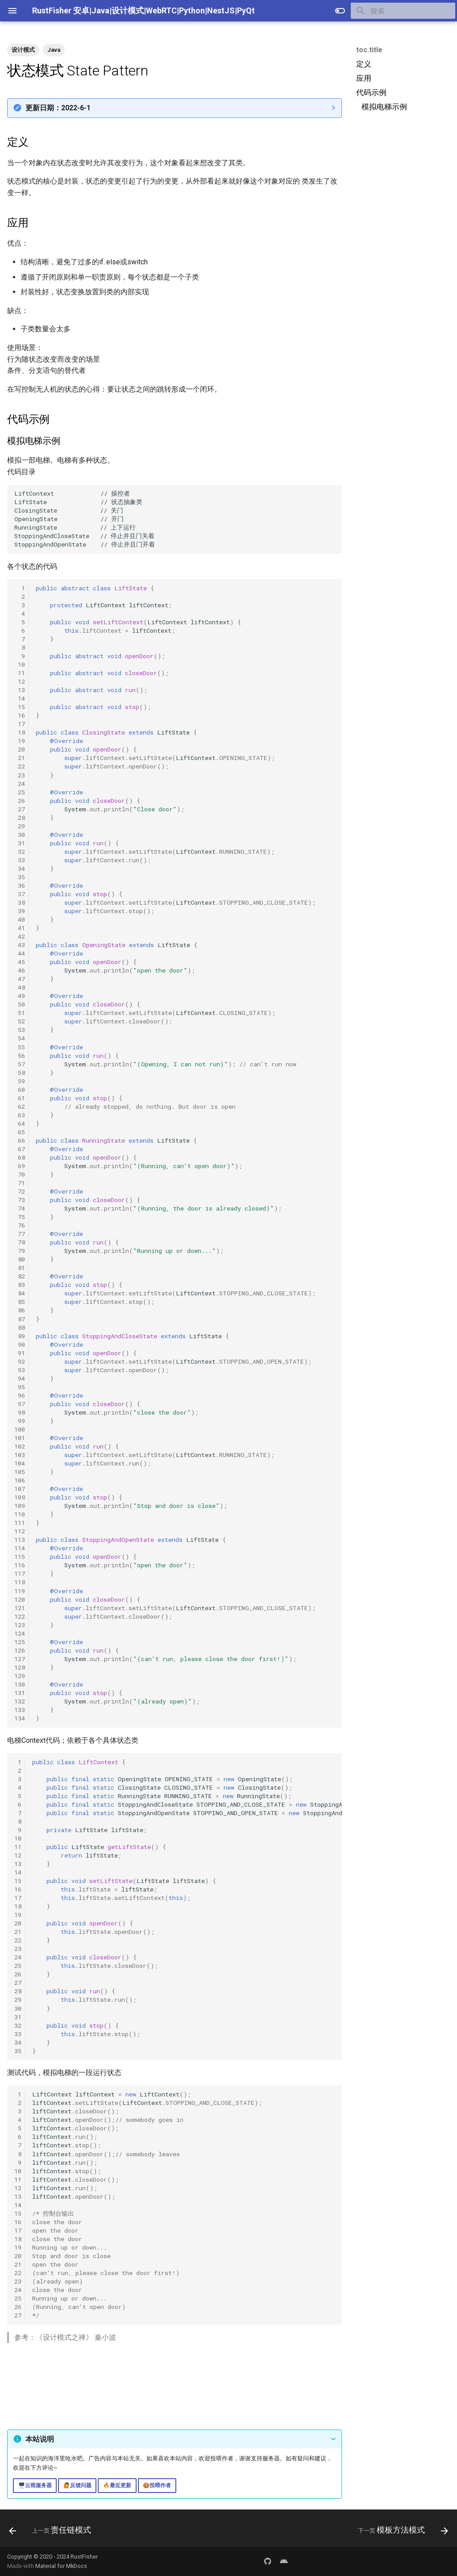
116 (19, 1565)
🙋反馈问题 (77, 2485)
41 (19, 928)
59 (19, 1081)
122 (19, 1616)
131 (19, 1693)
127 (19, 1659)
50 (19, 1004)
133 (19, 1710)
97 (19, 1404)
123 (19, 1625)
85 (19, 1302)
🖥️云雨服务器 (35, 2485)
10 (19, 664)
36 (19, 885)
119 (19, 1591)
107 (19, 1489)
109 (19, 1506)
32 (19, 852)
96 (19, 1395)
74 (19, 1208)
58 (19, 1073)
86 (19, 1310)
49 (19, 996)
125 (19, 1642)
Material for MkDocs (61, 2566)
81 (19, 1268)
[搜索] (403, 11)
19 (19, 741)
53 (19, 1030)
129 (19, 1676)
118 (19, 1582)
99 (19, 1421)
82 (19, 1276)
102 (19, 1446)
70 (19, 1174)
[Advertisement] (402, 184)
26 (19, 801)
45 (19, 962)
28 (19, 818)
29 (19, 826)
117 (19, 1574)
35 (19, 877)
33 (19, 860)
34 (19, 868)
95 (19, 1387)
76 (19, 1225)
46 (19, 970)
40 (19, 919)
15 (19, 707)
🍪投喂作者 (157, 2485)
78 (19, 1242)
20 (19, 749)
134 (19, 1718)
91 (19, 1353)
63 (19, 1115)
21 (19, 758)
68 (19, 1157)
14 (19, 698)
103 (19, 1455)
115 (19, 1557)
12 (19, 681)
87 (19, 1319)
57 (19, 1064)
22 (19, 766)
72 (19, 1191)
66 (19, 1140)
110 (19, 1514)
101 (19, 1438)
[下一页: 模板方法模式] (400, 2531)
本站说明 (39, 2439)
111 (19, 1523)
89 (19, 1336)
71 (19, 1183)
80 (19, 1259)
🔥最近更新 (117, 2485)
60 (19, 1090)
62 (19, 1106)
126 (19, 1650)
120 (19, 1599)
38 (19, 902)
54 (19, 1038)
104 (19, 1463)
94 (19, 1378)
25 (19, 792)
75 (19, 1217)
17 (19, 724)
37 (19, 894)
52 (19, 1021)
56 (19, 1056)
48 (19, 987)
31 (19, 843)
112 (19, 1531)
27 (19, 809)
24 (19, 784)
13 (19, 690)
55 (19, 1047)
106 (19, 1480)
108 (19, 1497)
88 (19, 1327)
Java (53, 49)
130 (19, 1684)
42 (19, 936)
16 (19, 715)
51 (19, 1013)
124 (19, 1633)
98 (19, 1412)
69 (19, 1166)
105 (19, 1472)
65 (19, 1132)
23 (19, 775)
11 (19, 673)
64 (19, 1123)
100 (19, 1429)
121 (19, 1608)
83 (19, 1285)
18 (19, 732)
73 (19, 1200)
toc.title (369, 50)
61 (19, 1098)
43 (19, 945)
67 (19, 1149)
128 (19, 1667)
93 (19, 1370)
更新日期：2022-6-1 (58, 108)
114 (19, 1548)
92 (19, 1361)
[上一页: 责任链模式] (52, 2531)
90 (19, 1344)
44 (19, 953)
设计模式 (23, 49)
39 (19, 911)
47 (19, 979)
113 (19, 1540)
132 (19, 1701)
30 (19, 835)
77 (19, 1234)
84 (19, 1293)
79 (19, 1251)
